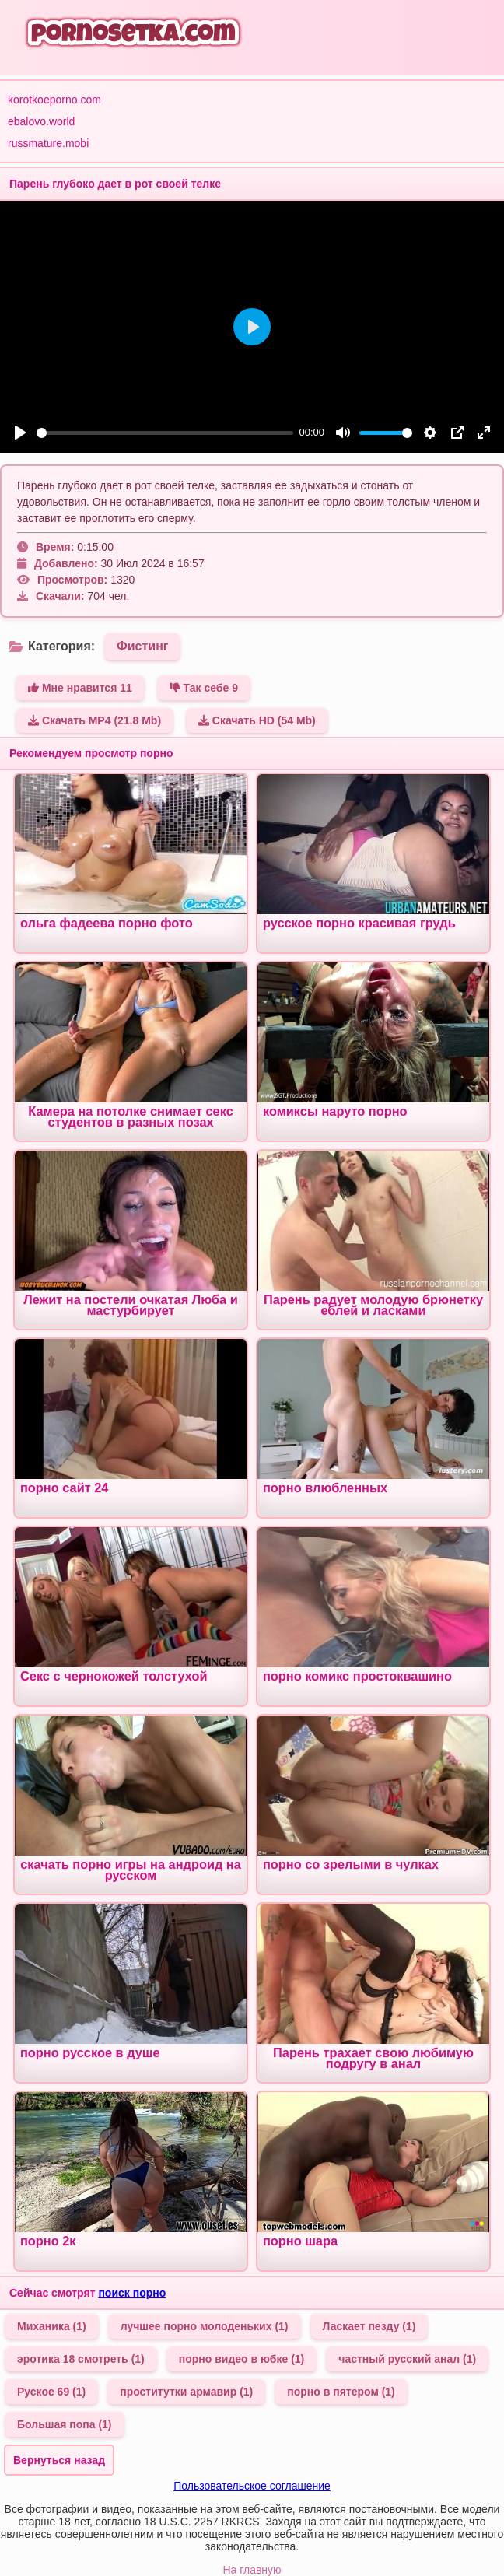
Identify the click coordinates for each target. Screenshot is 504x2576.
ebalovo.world (41, 121)
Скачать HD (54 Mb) (257, 720)
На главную (251, 2570)
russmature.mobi (48, 143)
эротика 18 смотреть (81, 2359)
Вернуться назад (59, 2460)
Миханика (51, 2326)
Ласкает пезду (369, 2326)
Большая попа (64, 2424)
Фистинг (142, 646)
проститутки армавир (186, 2391)
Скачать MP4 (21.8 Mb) (94, 720)
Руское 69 (51, 2391)
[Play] (20, 432)
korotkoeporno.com (54, 99)
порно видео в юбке (242, 2359)
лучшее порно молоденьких (205, 2326)
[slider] (165, 433)
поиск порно (132, 2293)
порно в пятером (341, 2391)
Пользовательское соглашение (252, 2486)
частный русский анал (407, 2359)
